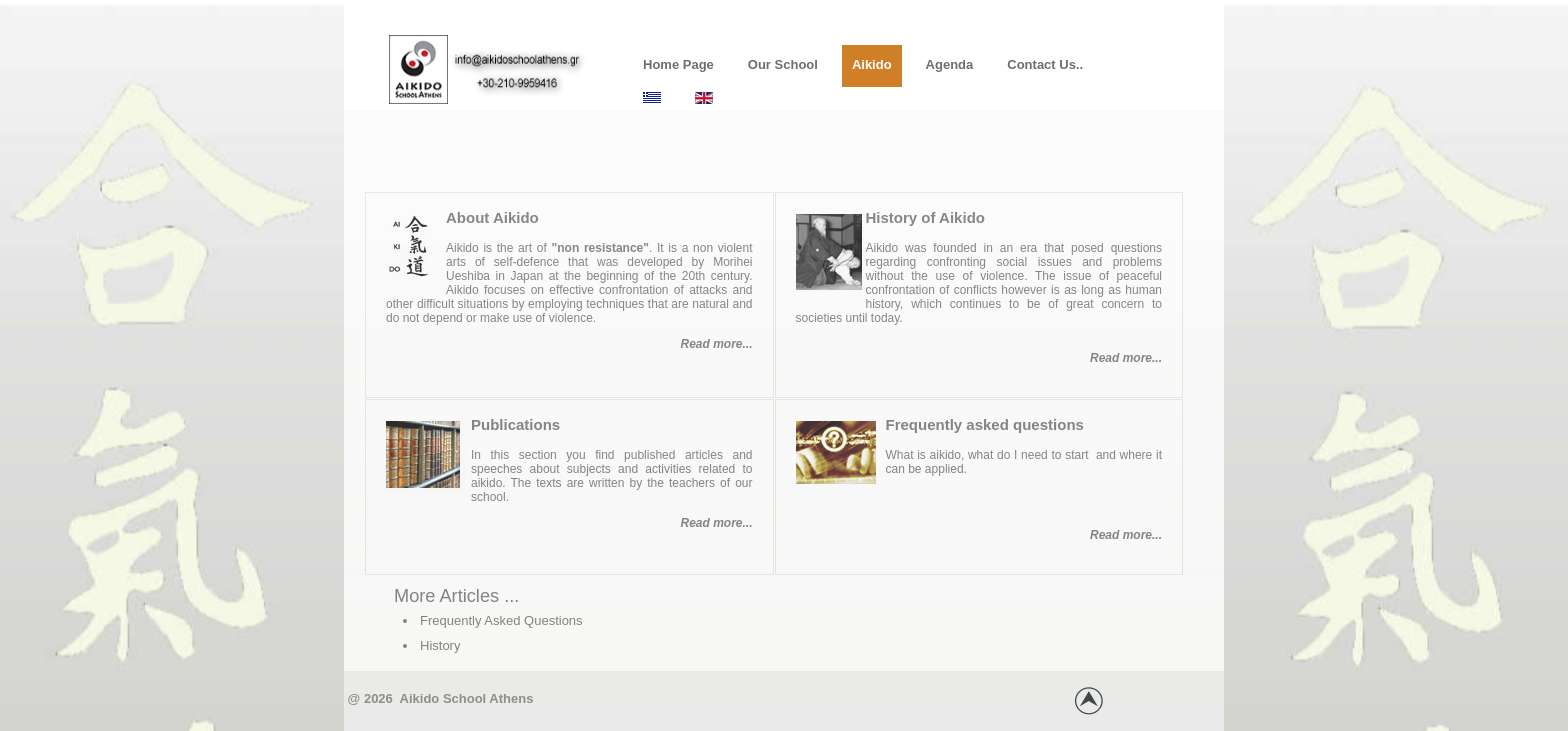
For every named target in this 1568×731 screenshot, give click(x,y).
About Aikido (492, 217)
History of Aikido (925, 217)
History (440, 645)
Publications (515, 424)
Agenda (950, 64)
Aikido (872, 64)
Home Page (678, 64)
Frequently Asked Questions (501, 620)
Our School (783, 64)
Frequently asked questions (985, 424)
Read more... (716, 344)
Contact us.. (1045, 64)
